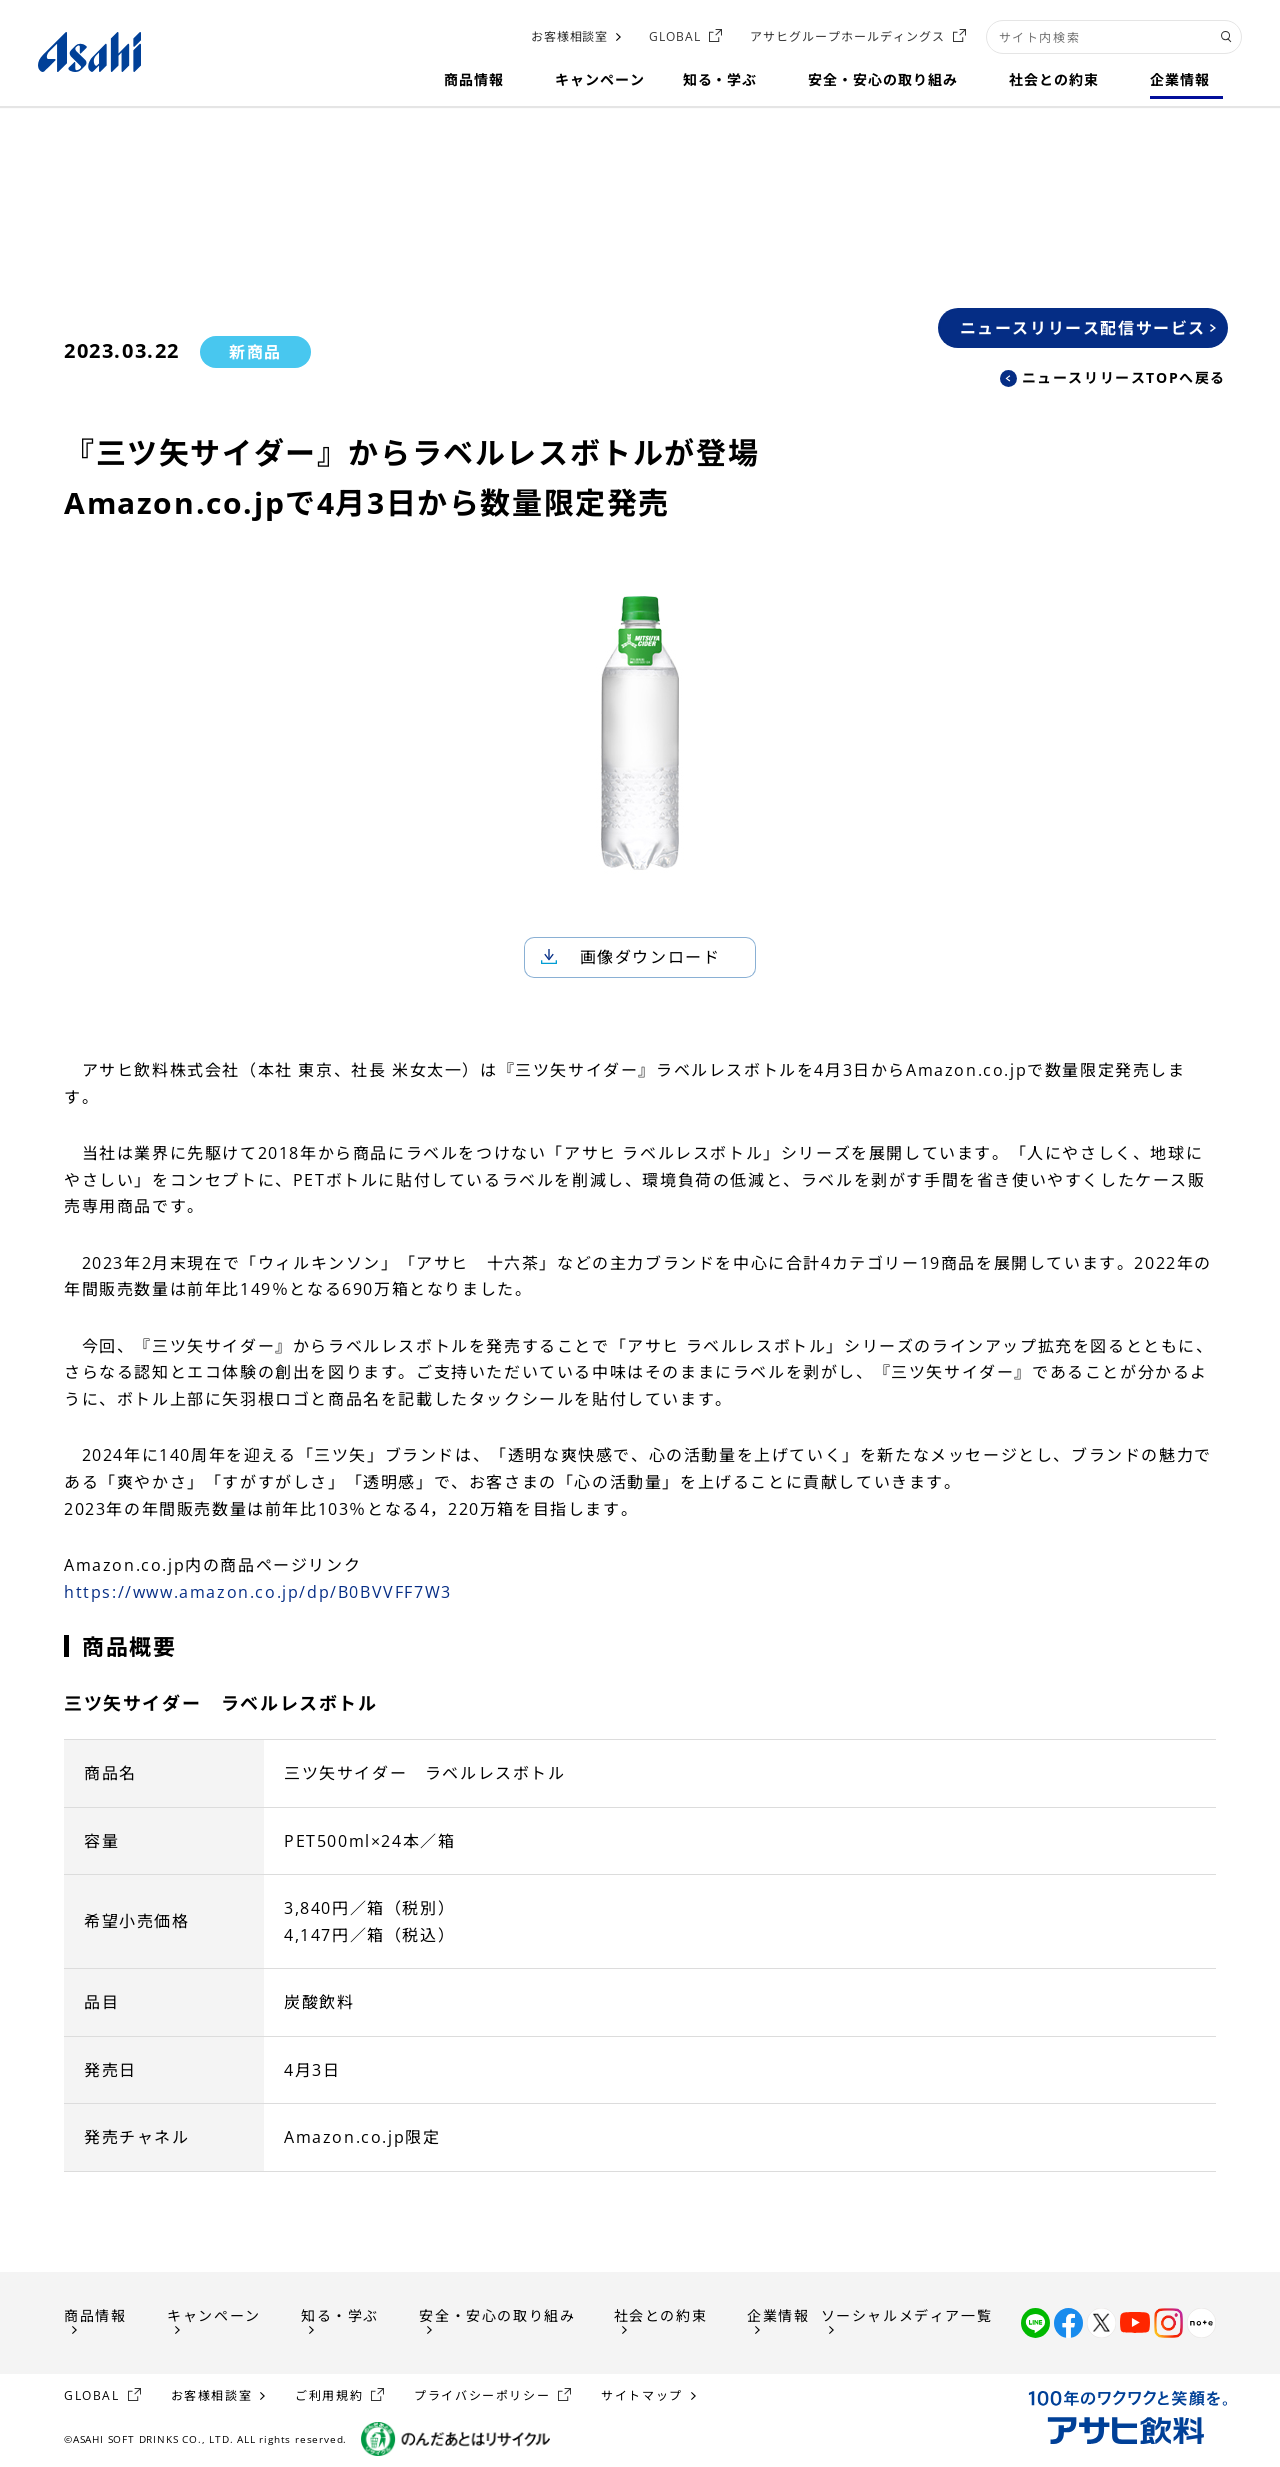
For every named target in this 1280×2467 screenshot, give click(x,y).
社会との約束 (661, 2315)
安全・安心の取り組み (497, 2315)
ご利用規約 (329, 2395)
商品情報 (95, 2315)
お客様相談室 (570, 36)
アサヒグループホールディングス (847, 36)
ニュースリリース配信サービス (1083, 328)
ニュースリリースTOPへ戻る (1124, 377)
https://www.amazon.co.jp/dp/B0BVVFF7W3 (258, 1592)
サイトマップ (642, 2395)
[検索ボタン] (1226, 37)
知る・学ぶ (340, 2315)
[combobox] (1114, 37)
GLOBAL (675, 36)
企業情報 (778, 2315)
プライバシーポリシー (482, 2395)
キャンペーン (214, 2315)
